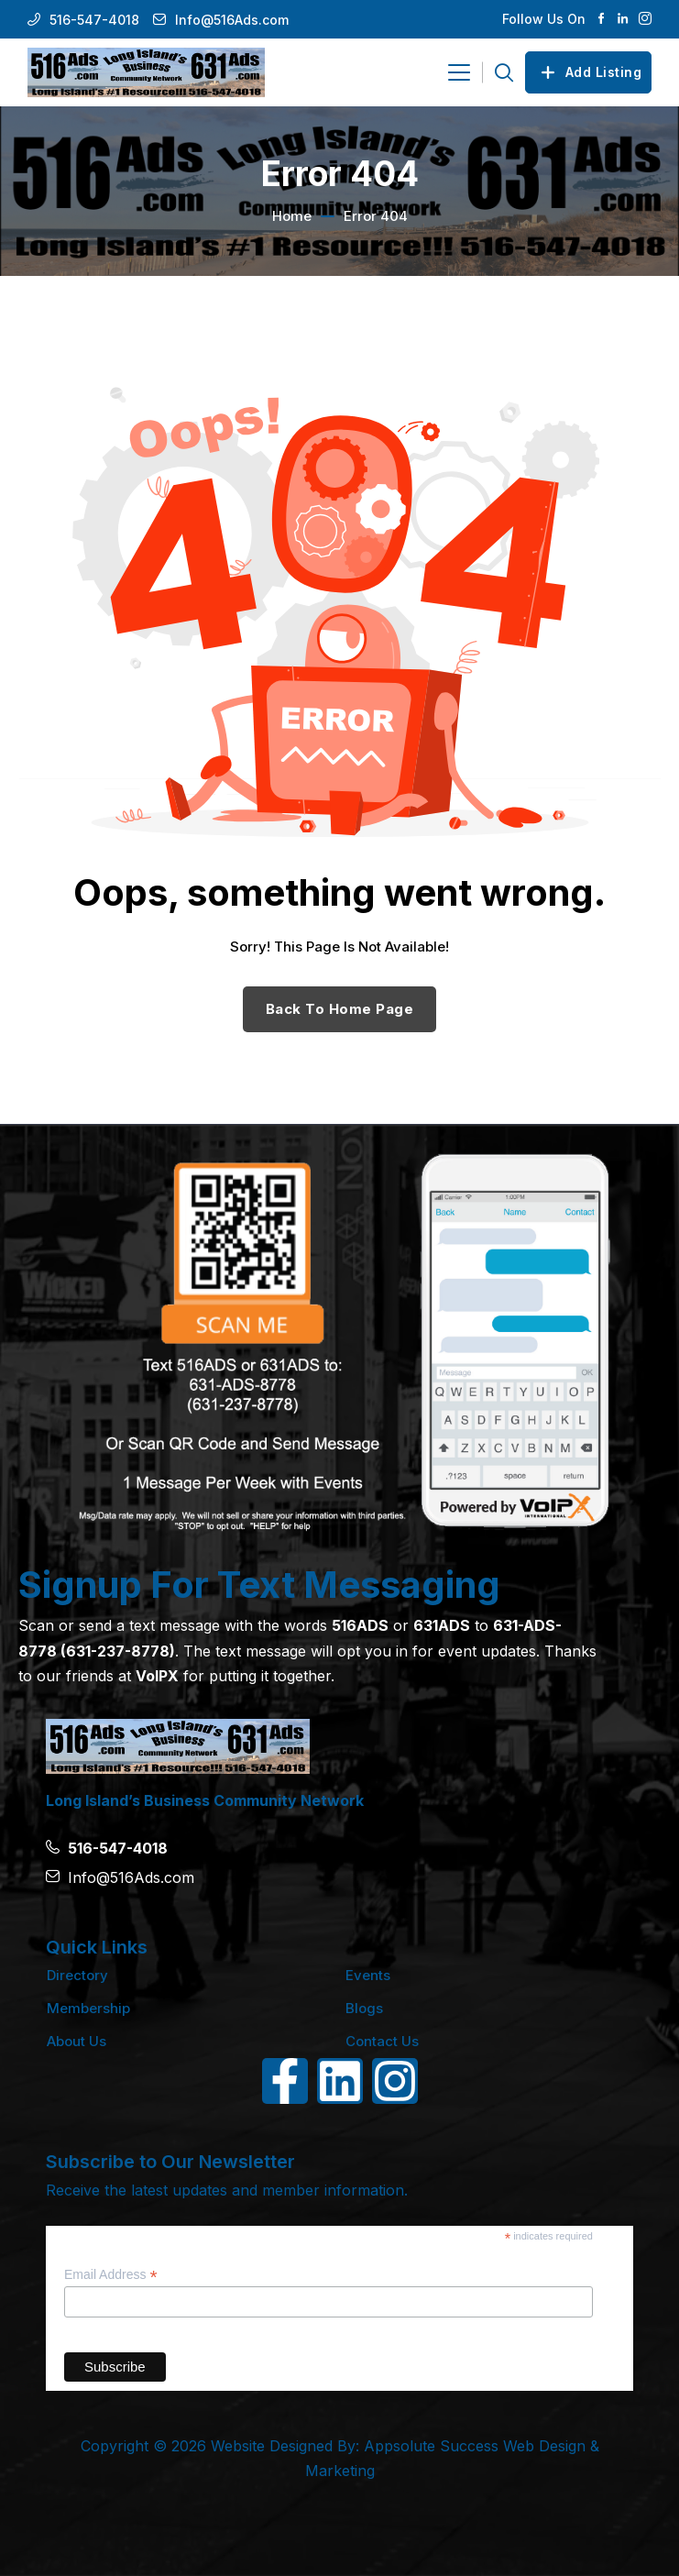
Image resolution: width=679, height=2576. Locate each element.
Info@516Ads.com (232, 20)
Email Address (111, 2275)
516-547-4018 (94, 20)
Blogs (364, 2008)
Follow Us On (544, 19)
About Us (76, 2041)
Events (367, 1975)
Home (292, 216)
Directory (77, 1975)
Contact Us (382, 2041)
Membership (88, 2008)
